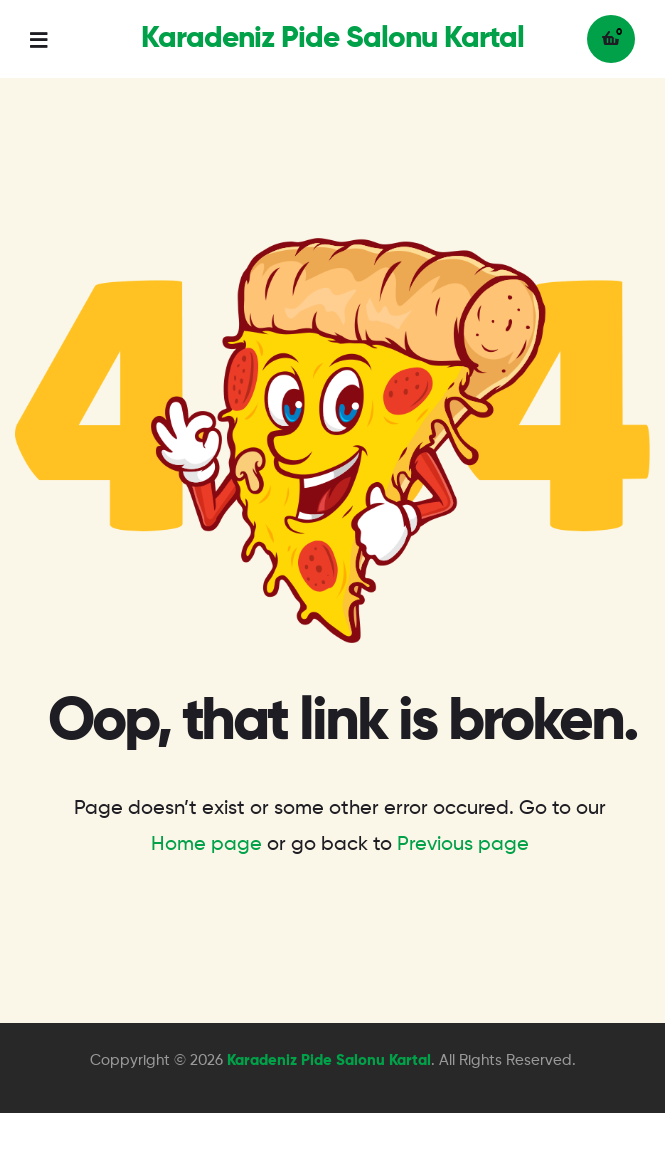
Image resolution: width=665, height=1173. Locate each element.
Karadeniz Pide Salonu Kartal (332, 39)
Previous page (463, 845)
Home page (206, 845)
